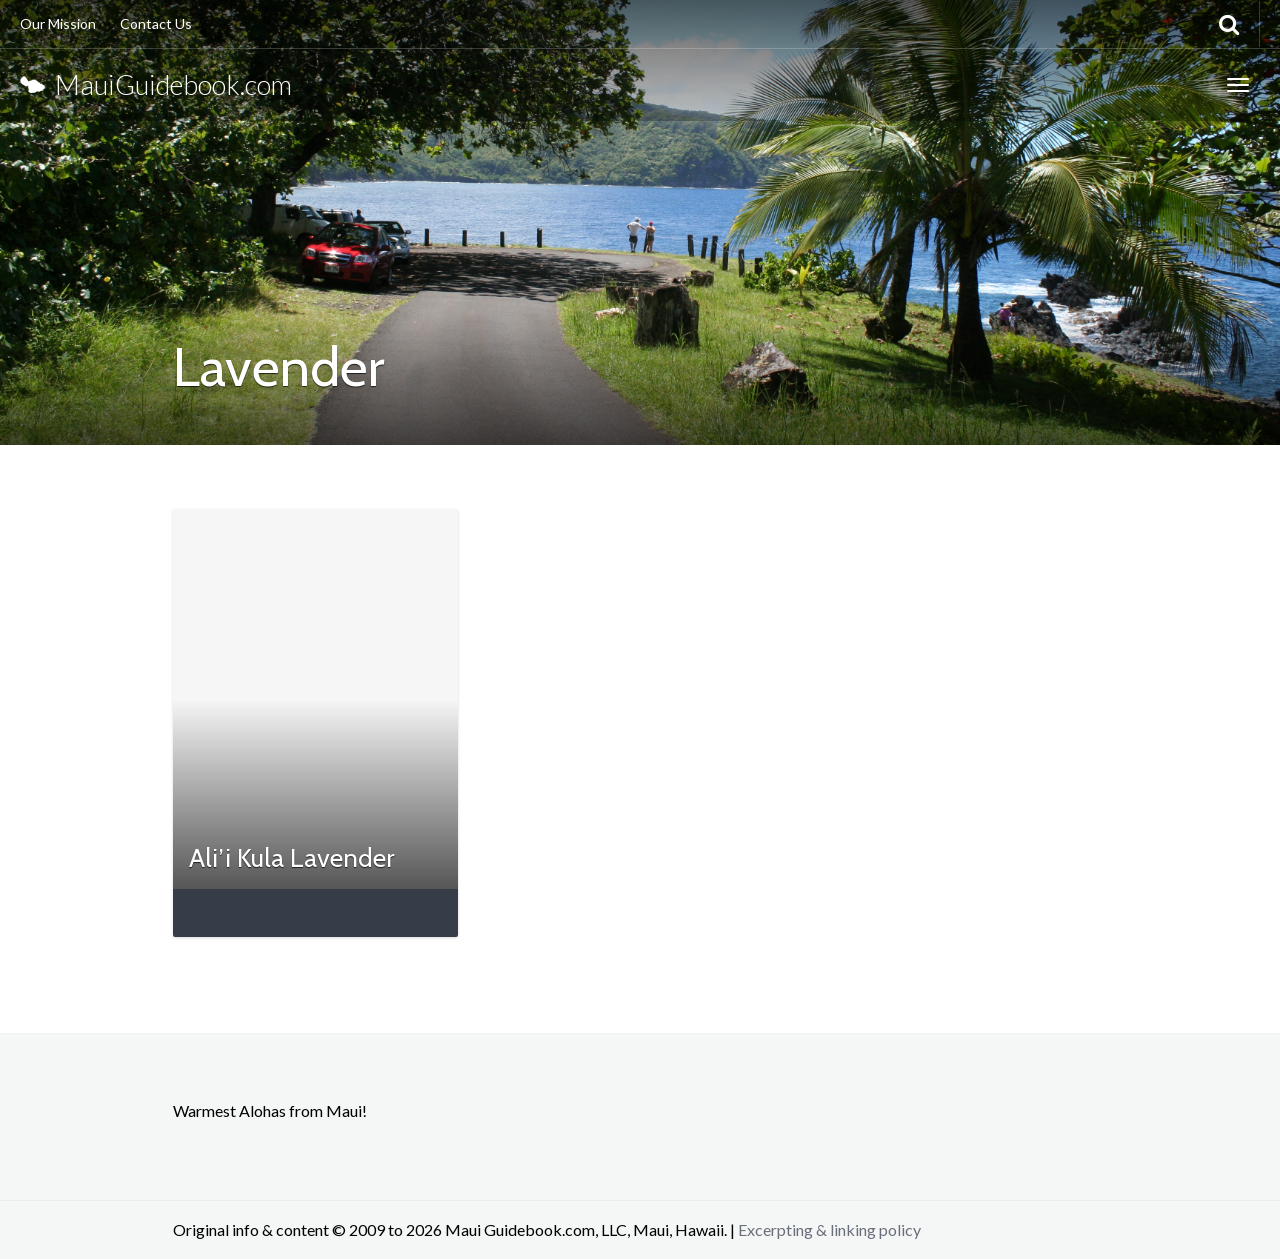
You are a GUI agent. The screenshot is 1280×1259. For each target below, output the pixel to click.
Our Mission (58, 23)
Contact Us (156, 23)
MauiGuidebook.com (156, 84)
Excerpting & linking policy (829, 1229)
